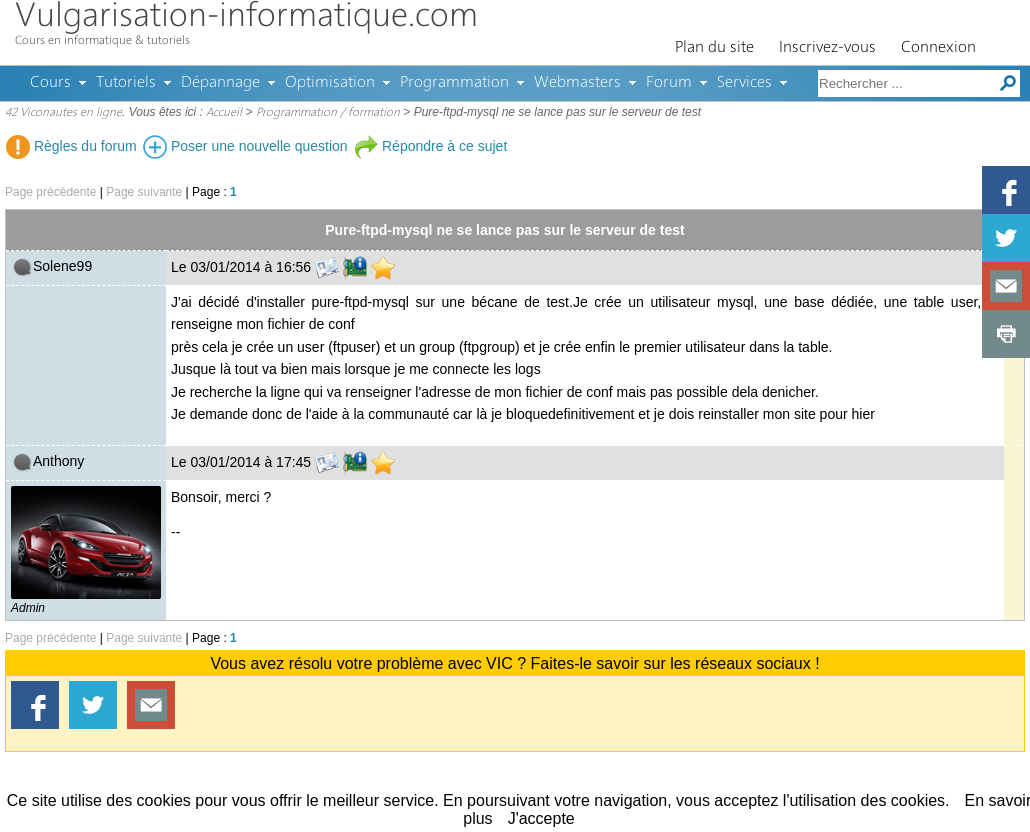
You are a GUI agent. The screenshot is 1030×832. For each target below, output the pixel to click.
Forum (669, 83)
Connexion (938, 48)
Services (744, 83)
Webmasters (577, 83)
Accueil (224, 113)
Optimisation (330, 83)
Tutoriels (126, 83)
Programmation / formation (328, 113)
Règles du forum (71, 146)
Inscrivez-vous (827, 48)
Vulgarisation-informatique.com (246, 17)
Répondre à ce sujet (430, 146)
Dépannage (220, 83)
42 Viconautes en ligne (63, 113)
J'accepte (541, 818)
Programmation (454, 83)
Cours (50, 83)
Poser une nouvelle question (245, 146)
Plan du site (714, 48)
